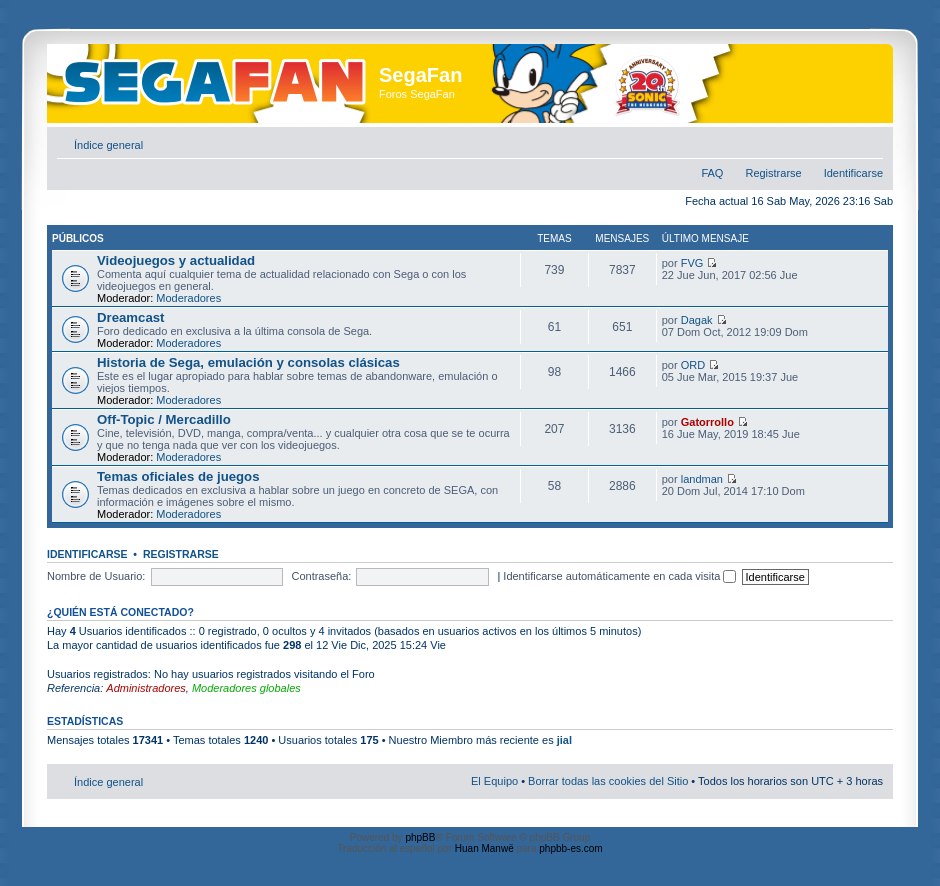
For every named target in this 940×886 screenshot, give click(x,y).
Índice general (108, 145)
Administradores (145, 688)
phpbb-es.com (570, 848)
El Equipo (494, 781)
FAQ (712, 173)
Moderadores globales (246, 688)
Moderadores (188, 298)
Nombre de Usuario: (96, 576)
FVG (692, 263)
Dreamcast (130, 317)
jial (564, 740)
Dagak (697, 320)
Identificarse (853, 173)
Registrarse (773, 173)
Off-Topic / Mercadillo (164, 419)
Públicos (78, 238)
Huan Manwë (484, 848)
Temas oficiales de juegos (178, 476)
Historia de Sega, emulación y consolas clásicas (248, 362)
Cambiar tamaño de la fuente (868, 141)
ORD (693, 365)
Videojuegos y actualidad (176, 260)
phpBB (420, 837)
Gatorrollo (707, 422)
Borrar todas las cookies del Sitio (608, 781)
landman (702, 479)
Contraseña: (321, 576)
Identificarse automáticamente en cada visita (619, 576)
